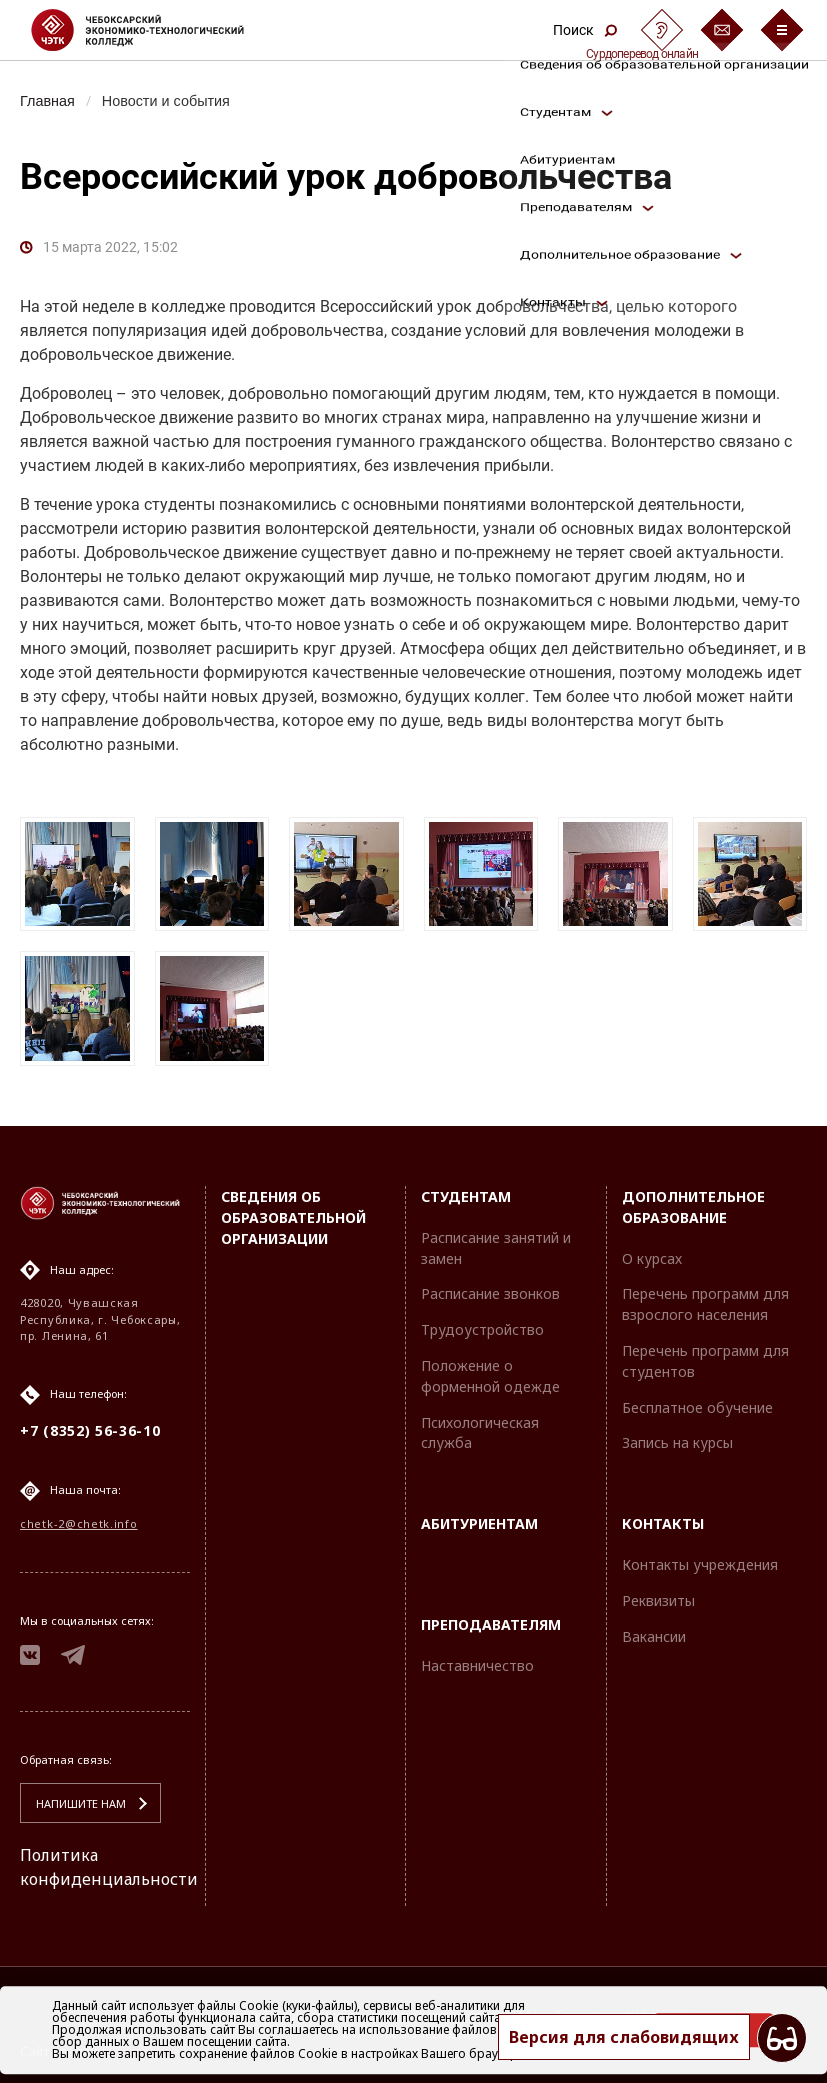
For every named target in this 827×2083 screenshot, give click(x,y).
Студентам (466, 1196)
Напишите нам (81, 1803)
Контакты (663, 1523)
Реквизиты (658, 1600)
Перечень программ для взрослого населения (705, 1304)
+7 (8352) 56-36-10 (90, 1430)
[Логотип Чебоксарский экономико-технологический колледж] (153, 30)
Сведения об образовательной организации (293, 1217)
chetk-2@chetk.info (79, 1523)
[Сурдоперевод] (662, 30)
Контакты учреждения (700, 1564)
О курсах (652, 1258)
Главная (47, 101)
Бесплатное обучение (697, 1407)
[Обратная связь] (722, 30)
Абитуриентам (479, 1523)
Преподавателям (491, 1624)
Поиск (585, 30)
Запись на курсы (677, 1442)
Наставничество (477, 1665)
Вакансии (654, 1636)
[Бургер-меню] (782, 30)
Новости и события (166, 101)
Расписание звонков (490, 1293)
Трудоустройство (482, 1329)
